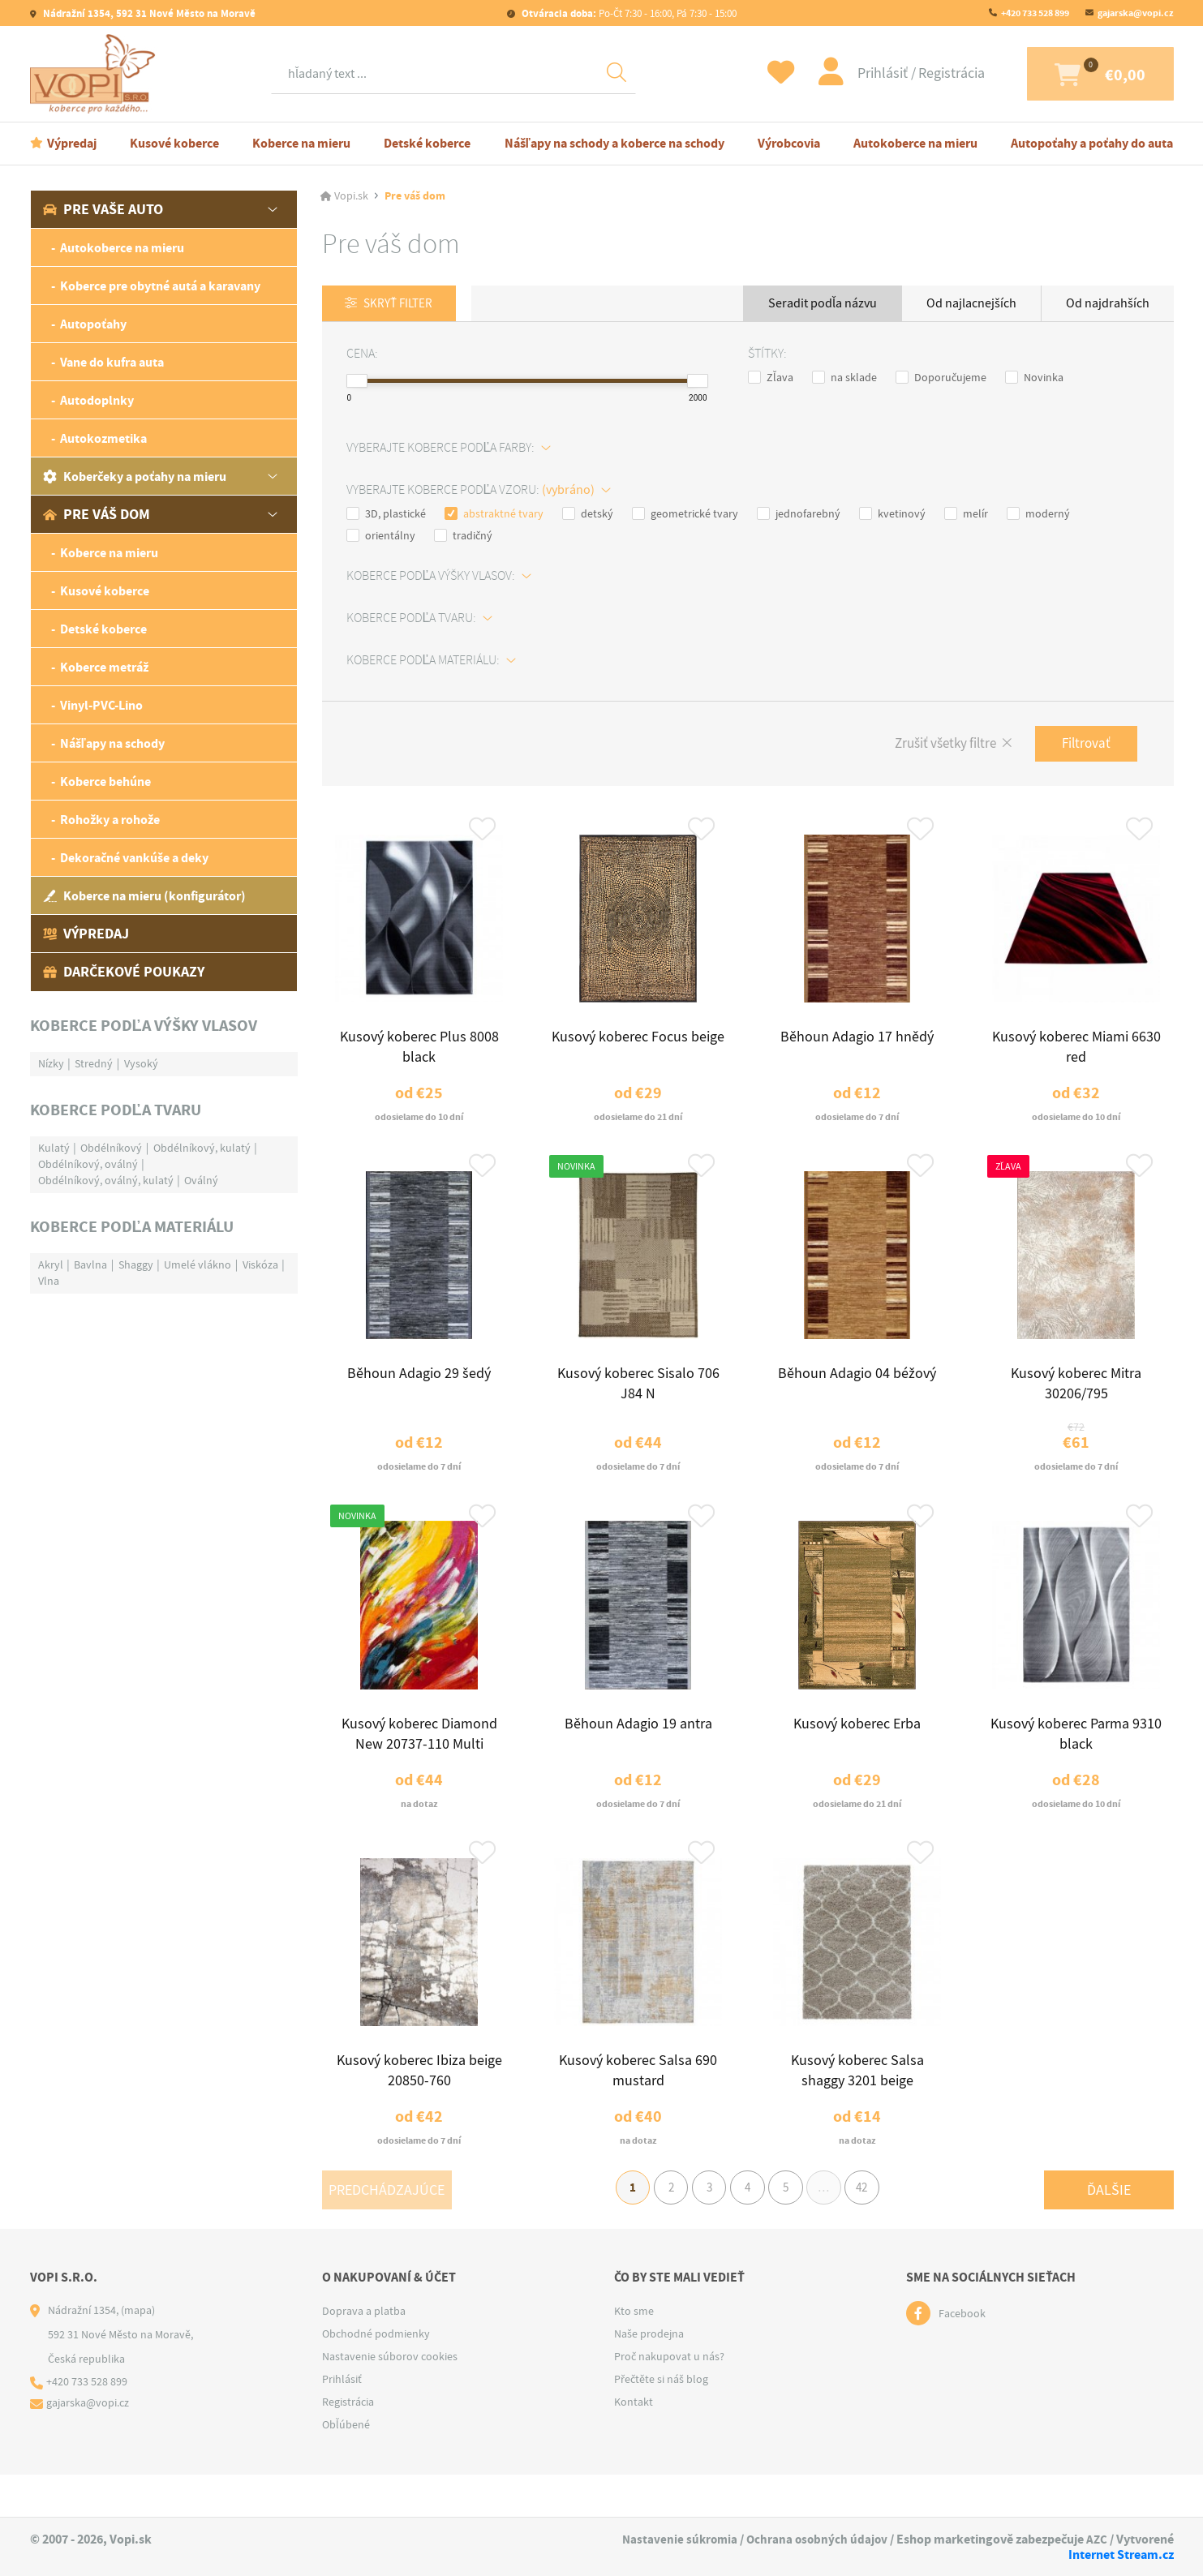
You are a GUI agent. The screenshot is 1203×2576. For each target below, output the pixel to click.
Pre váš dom (96, 514)
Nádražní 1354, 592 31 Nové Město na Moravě (148, 13)
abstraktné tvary (494, 514)
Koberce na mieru (301, 143)
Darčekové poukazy (123, 971)
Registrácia (918, 73)
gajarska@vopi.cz (1136, 12)
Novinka (1034, 377)
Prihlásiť (851, 73)
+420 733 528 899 (1035, 12)
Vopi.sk (351, 196)
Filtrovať (1083, 745)
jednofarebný (798, 514)
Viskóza (260, 1264)
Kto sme (634, 2353)
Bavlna (90, 1264)
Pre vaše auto (103, 209)
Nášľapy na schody (112, 743)
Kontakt (633, 2443)
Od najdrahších (1107, 303)
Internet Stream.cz (1121, 2554)
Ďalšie (1109, 2227)
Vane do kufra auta (112, 362)
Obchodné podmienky (376, 2375)
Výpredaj (72, 143)
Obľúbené (346, 2466)
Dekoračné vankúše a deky (134, 857)
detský (587, 514)
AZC (1096, 2539)
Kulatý (54, 1147)
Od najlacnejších (971, 303)
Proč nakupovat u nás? (669, 2398)
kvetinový (892, 514)
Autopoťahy (93, 324)
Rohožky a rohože (110, 819)
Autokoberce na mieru (915, 143)
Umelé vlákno (197, 1264)
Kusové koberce (174, 143)
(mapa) (138, 2352)
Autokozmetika (103, 438)
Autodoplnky (97, 400)
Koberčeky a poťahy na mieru (134, 476)
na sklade (844, 377)
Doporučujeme (941, 377)
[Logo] (96, 74)
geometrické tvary (685, 514)
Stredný (94, 1063)
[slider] (356, 382)
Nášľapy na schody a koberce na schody (614, 143)
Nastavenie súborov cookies (390, 2398)
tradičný (463, 536)
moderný (1038, 514)
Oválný (201, 1180)
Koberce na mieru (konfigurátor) (144, 895)
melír (966, 514)
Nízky (51, 1063)
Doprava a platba (364, 2353)
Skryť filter (403, 304)
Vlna (48, 1280)
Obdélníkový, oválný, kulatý (106, 1180)
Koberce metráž (104, 667)
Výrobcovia (789, 143)
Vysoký (141, 1063)
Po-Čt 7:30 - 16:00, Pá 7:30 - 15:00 (628, 13)
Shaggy (135, 1264)
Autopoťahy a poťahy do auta (1092, 143)
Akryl (50, 1264)
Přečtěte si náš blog (661, 2421)
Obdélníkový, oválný (88, 1164)
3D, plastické (386, 514)
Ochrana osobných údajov (814, 2539)
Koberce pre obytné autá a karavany (160, 285)
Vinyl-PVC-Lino (101, 705)
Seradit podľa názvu (822, 303)
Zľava (770, 377)
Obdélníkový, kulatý (202, 1147)
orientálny (380, 536)
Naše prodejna (649, 2375)
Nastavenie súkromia (674, 2539)
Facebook (962, 2355)
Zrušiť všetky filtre (935, 745)
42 (876, 2227)
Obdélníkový (111, 1147)
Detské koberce (427, 143)
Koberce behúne (105, 781)
